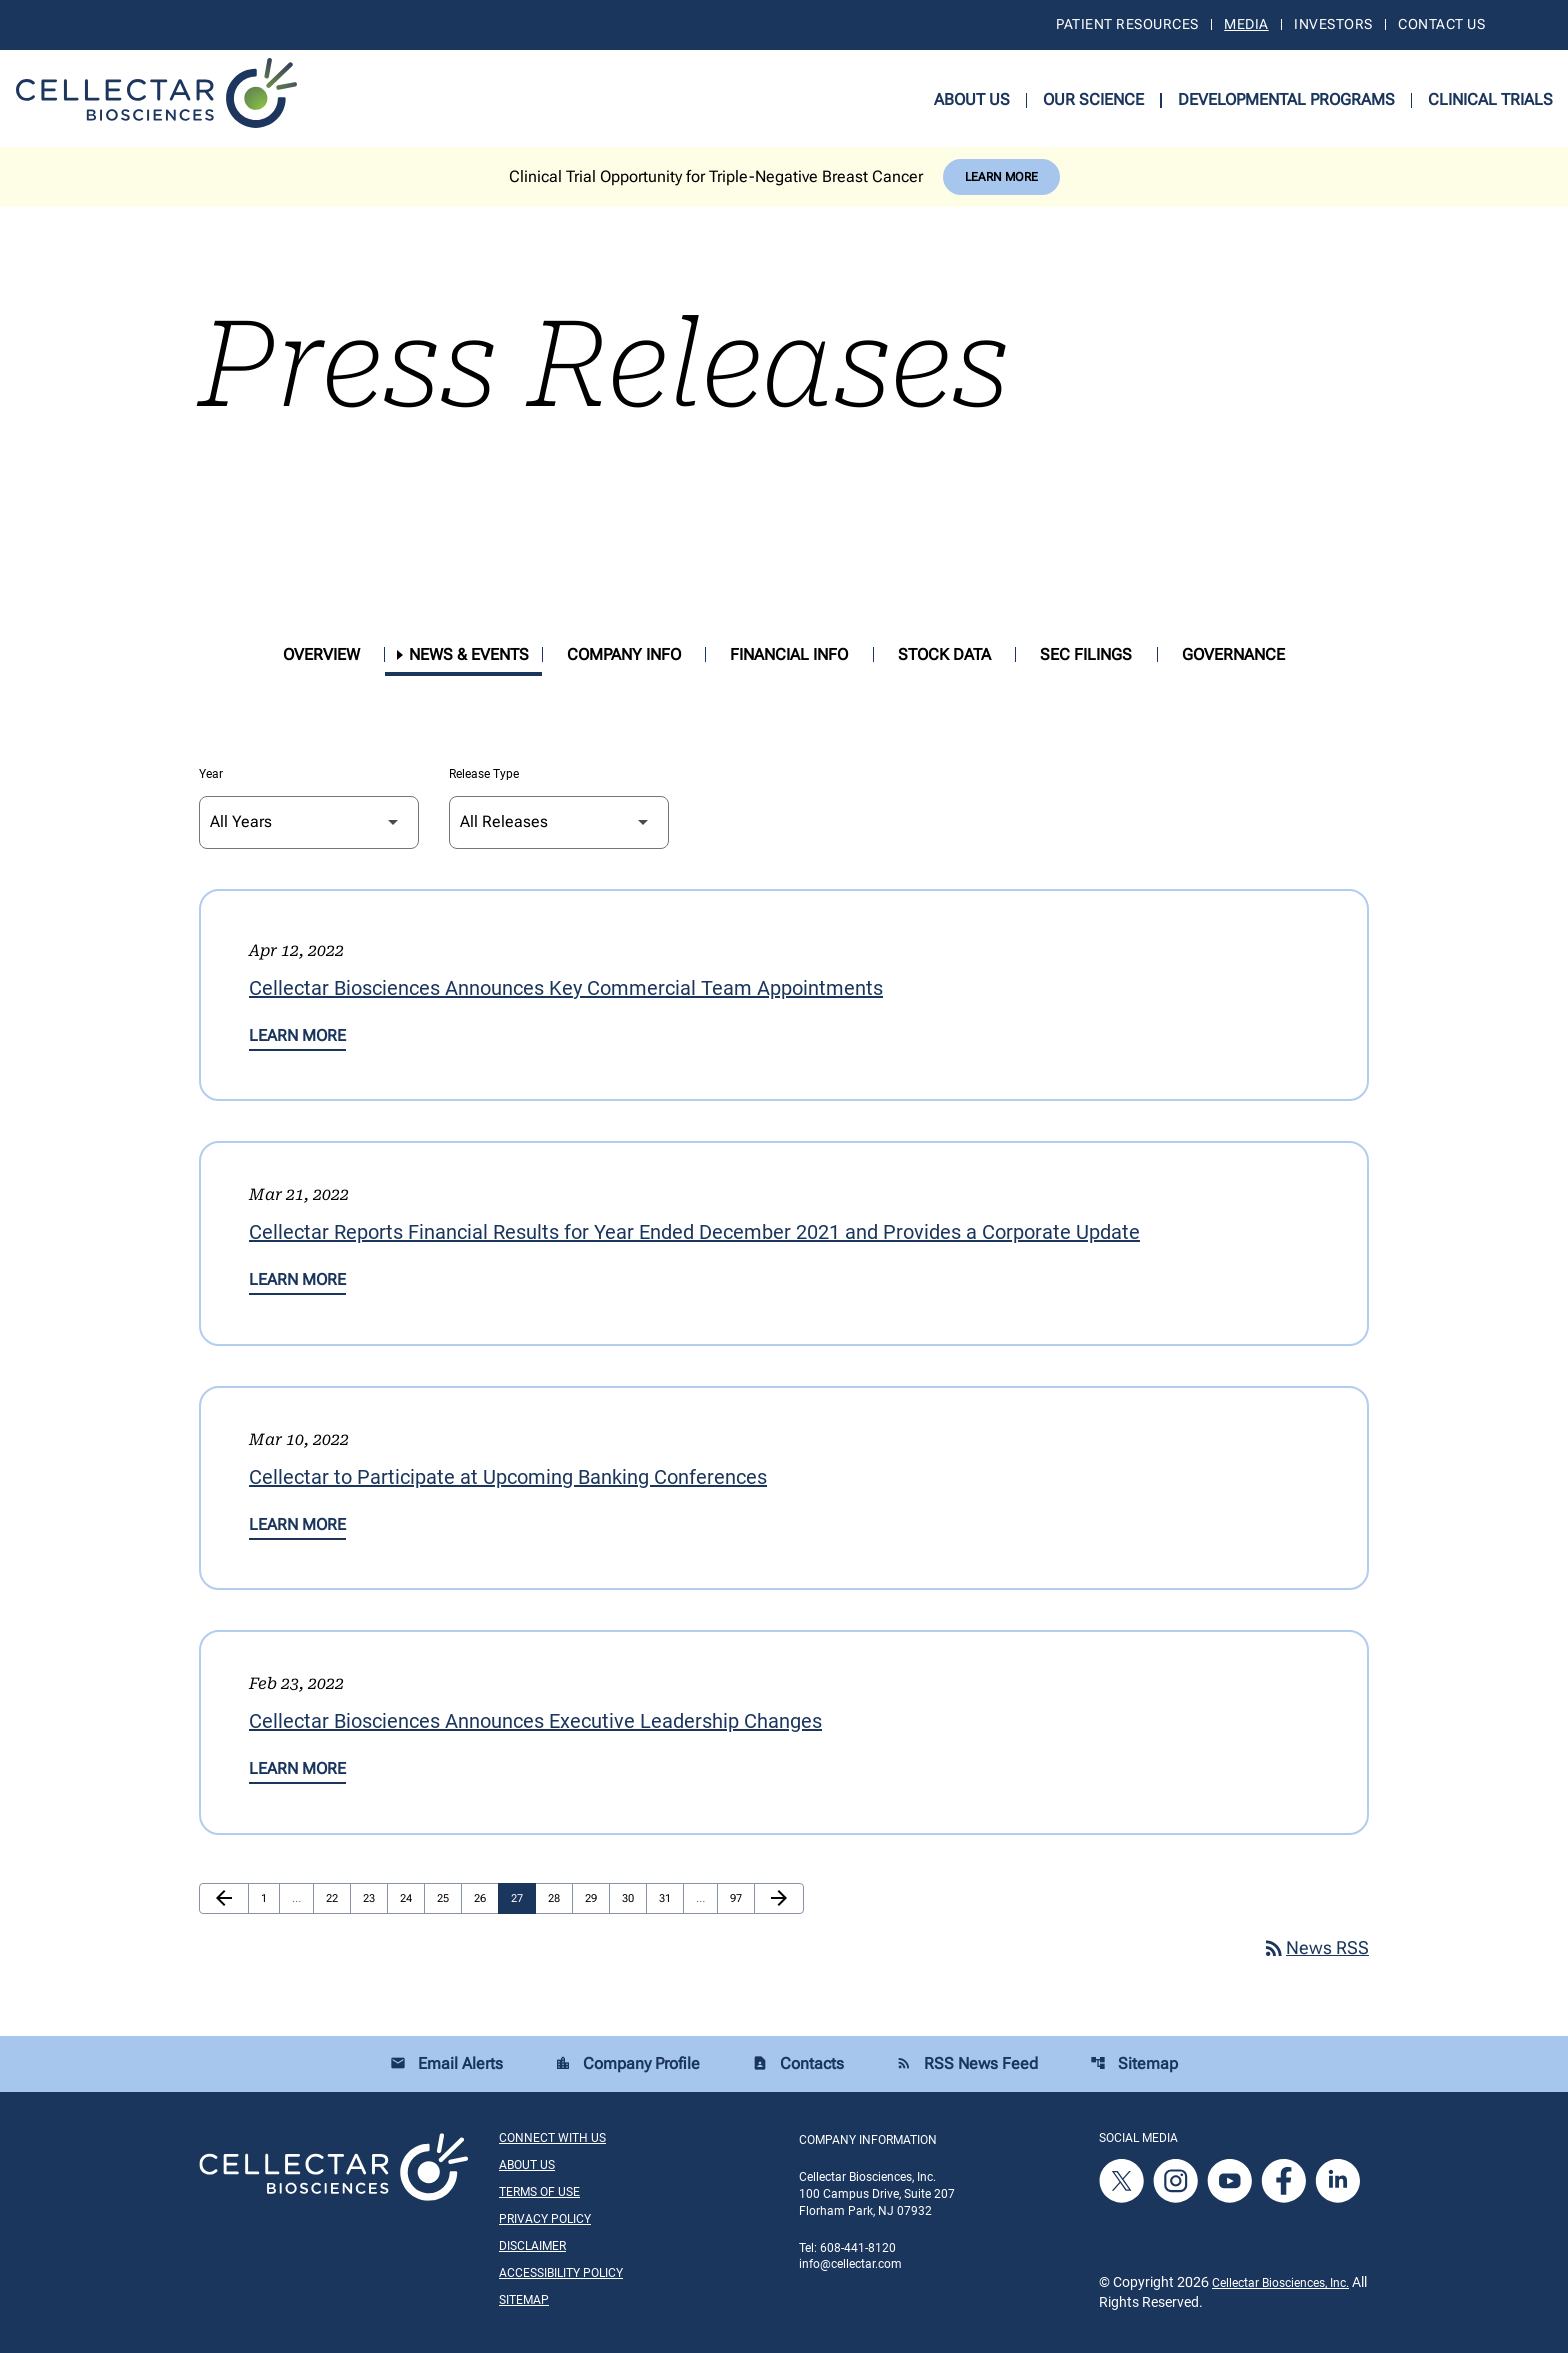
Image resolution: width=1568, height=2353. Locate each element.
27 (522, 1898)
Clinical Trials (1490, 99)
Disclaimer (532, 2246)
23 (374, 1898)
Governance (1233, 654)
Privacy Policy (545, 2219)
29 (596, 1898)
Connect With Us (552, 2138)
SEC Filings (1086, 654)
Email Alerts (446, 2063)
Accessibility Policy (561, 2273)
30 (633, 1898)
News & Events (469, 654)
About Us (972, 99)
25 (448, 1898)
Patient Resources (1127, 24)
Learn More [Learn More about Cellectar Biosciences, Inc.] (1001, 177)
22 (337, 1898)
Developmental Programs (1286, 99)
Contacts (798, 2063)
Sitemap (1134, 2063)
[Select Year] (309, 822)
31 (670, 1898)
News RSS (1315, 1947)
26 (485, 1898)
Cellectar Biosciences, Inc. (1280, 2283)
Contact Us (1441, 24)
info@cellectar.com (850, 2264)
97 (741, 1898)
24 (411, 1898)
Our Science (1093, 99)
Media (1246, 24)
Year (211, 774)
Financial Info (789, 654)
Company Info (624, 654)
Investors (1333, 24)
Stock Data (944, 654)
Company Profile (627, 2063)
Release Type (484, 774)
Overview (321, 654)
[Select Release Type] (559, 822)
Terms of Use (539, 2192)
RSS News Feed (967, 2063)
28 (559, 1898)
